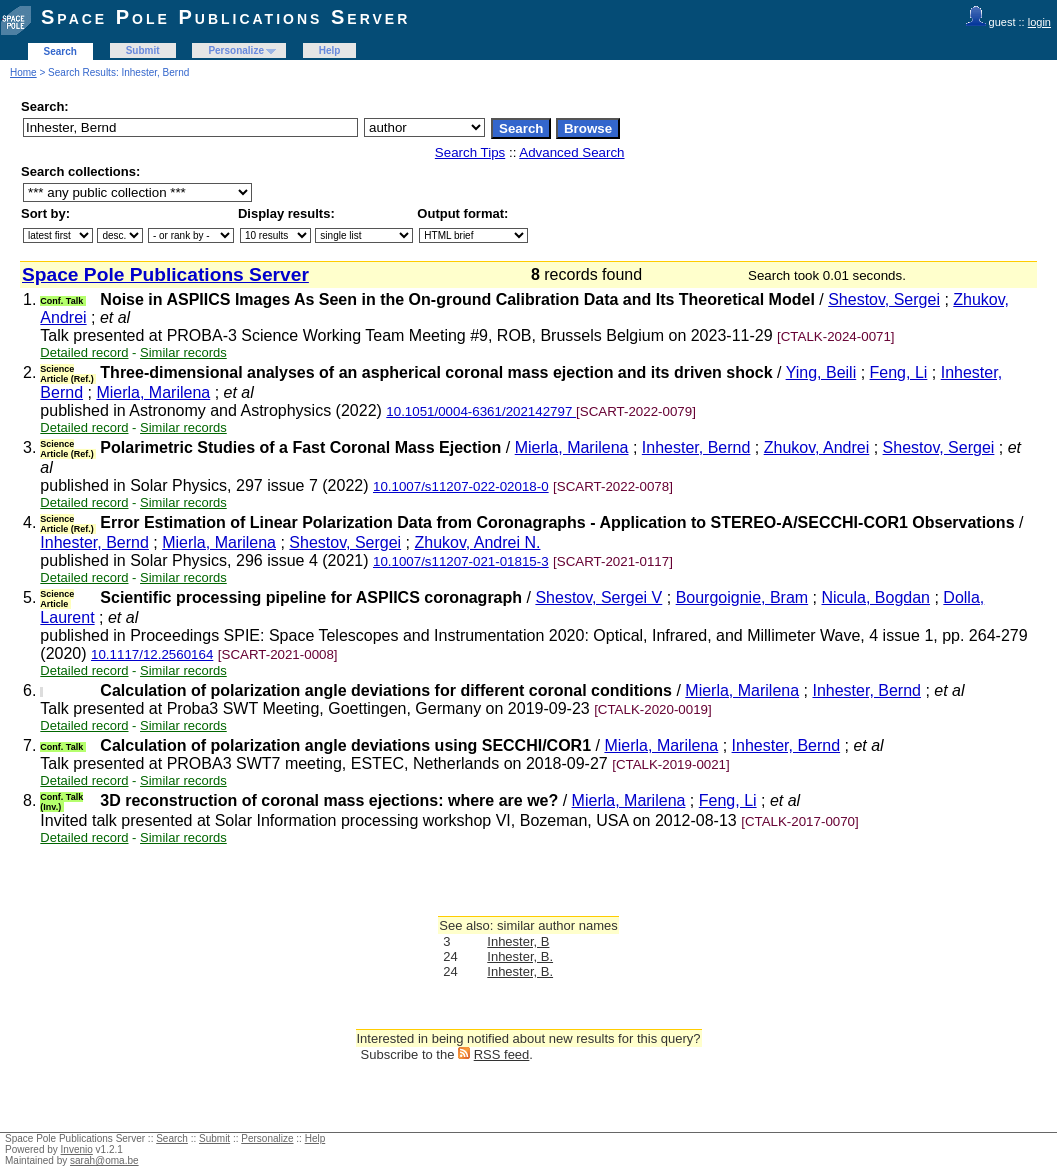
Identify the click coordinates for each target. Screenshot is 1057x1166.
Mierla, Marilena (153, 392)
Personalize (236, 50)
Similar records (183, 352)
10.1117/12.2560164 (152, 654)
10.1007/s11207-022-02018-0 (461, 486)
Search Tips (470, 152)
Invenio (77, 1149)
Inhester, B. (520, 956)
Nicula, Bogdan (876, 597)
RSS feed (502, 1054)
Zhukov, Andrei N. (477, 542)
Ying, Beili (821, 372)
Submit (143, 50)
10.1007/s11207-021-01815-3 (461, 561)
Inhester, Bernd (696, 447)
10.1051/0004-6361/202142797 (481, 411)
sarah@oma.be (104, 1160)
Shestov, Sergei (884, 299)
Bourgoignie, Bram (742, 597)
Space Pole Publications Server (225, 17)
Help (330, 50)
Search (60, 51)
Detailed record (84, 352)
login (1039, 22)
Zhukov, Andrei (817, 447)
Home (23, 72)
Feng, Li (899, 372)
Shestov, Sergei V (598, 597)
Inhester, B (518, 941)
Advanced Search (571, 152)
